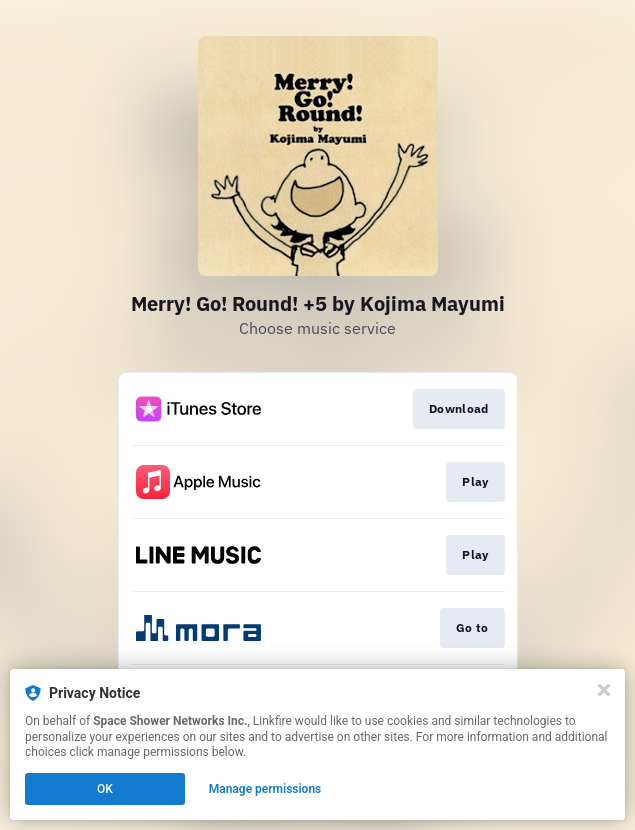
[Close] (604, 690)
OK (105, 789)
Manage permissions (265, 789)
